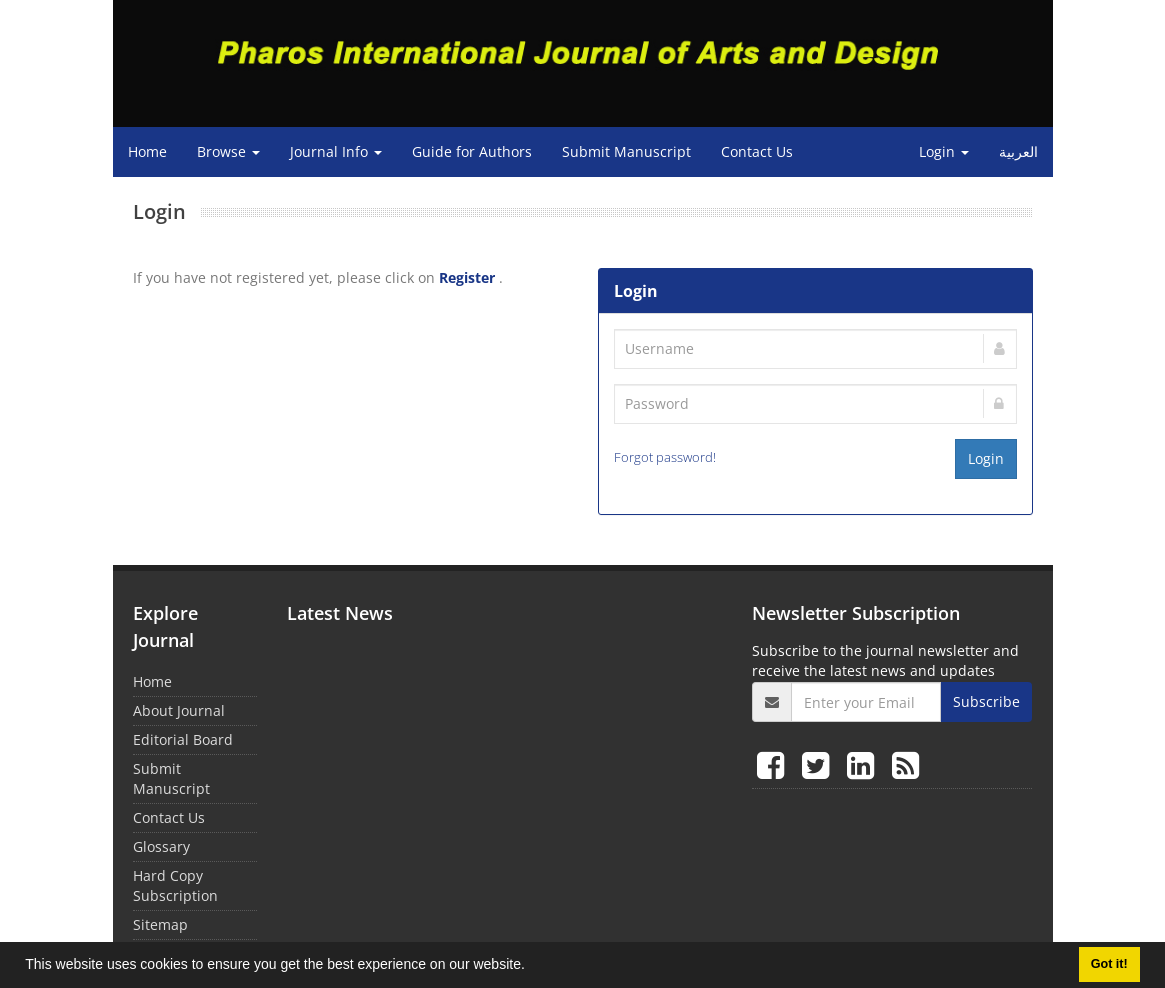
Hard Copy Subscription (175, 885)
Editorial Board (183, 739)
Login (944, 151)
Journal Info (336, 151)
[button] (532, 967)
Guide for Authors (472, 151)
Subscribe (986, 701)
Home (147, 151)
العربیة (1018, 151)
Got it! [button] (1109, 964)
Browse (228, 151)
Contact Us (757, 151)
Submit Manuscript (626, 151)
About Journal (179, 710)
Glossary (161, 846)
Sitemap (160, 924)
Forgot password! (665, 457)
